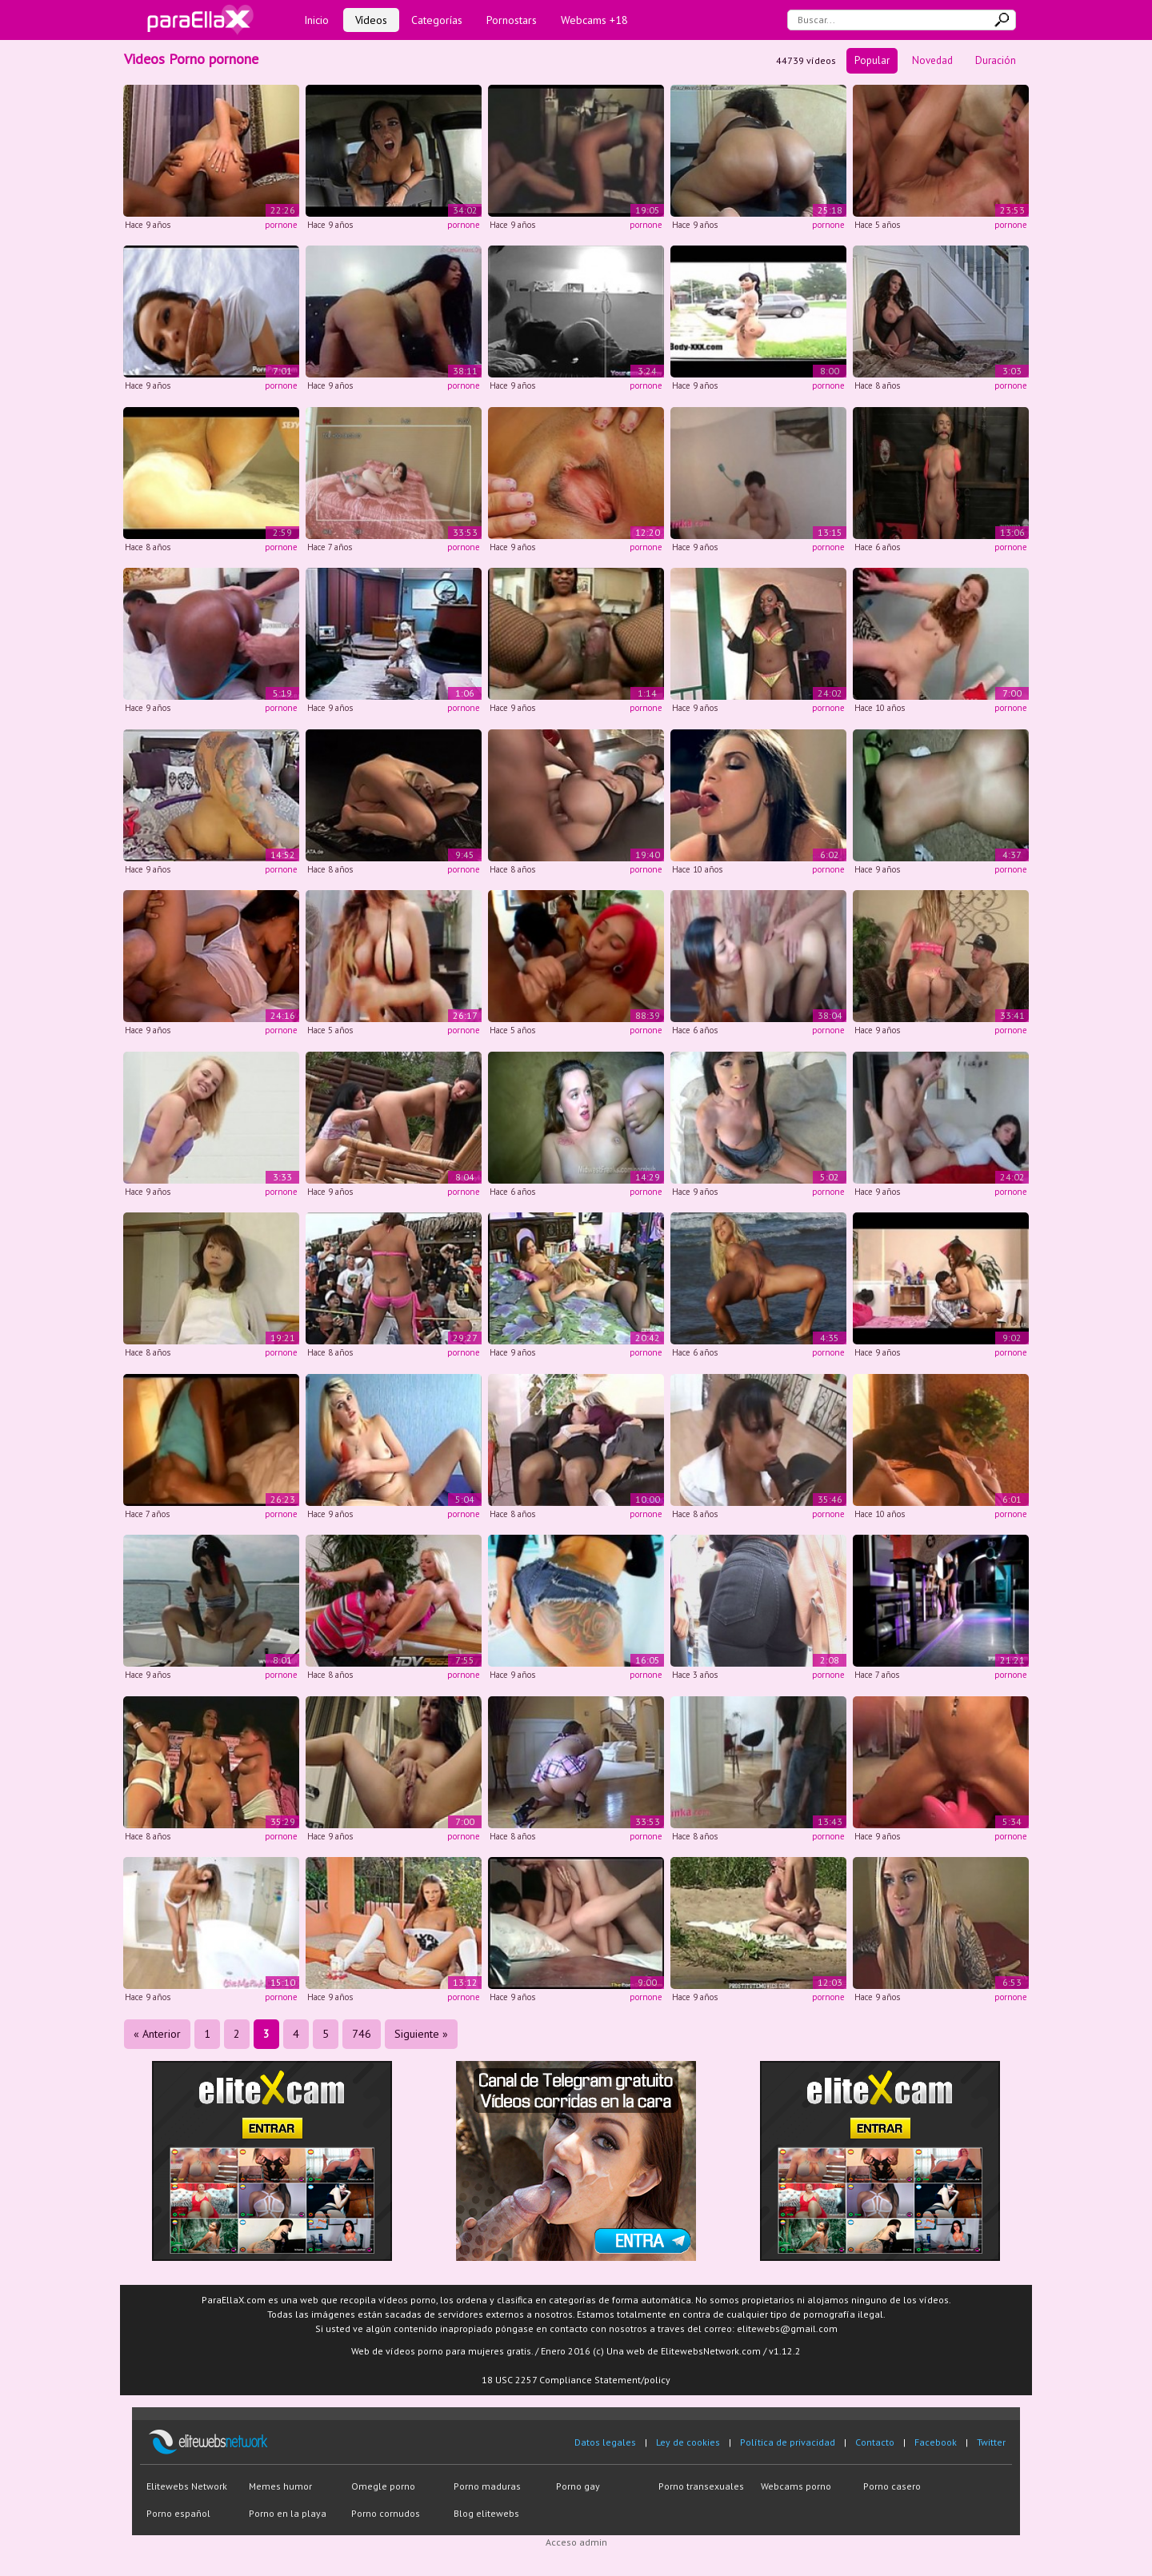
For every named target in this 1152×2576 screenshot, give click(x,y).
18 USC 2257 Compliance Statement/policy (576, 2380)
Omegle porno (383, 2486)
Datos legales (605, 2442)
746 (361, 2034)
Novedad (932, 60)
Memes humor (280, 2486)
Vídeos (371, 20)
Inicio (316, 20)
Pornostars (511, 20)
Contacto (874, 2442)
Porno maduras (487, 2486)
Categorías (436, 20)
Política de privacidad (787, 2442)
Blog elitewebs (486, 2513)
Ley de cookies (688, 2442)
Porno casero (892, 2486)
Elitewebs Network (186, 2486)
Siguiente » (421, 2034)
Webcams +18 (594, 20)
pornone (281, 224)
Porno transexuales (701, 2486)
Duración (995, 60)
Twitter (991, 2442)
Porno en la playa (287, 2513)
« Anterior (157, 2034)
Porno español (178, 2513)
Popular (872, 60)
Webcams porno (796, 2486)
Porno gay (578, 2486)
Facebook (935, 2442)
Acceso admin (576, 2542)
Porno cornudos (385, 2513)
